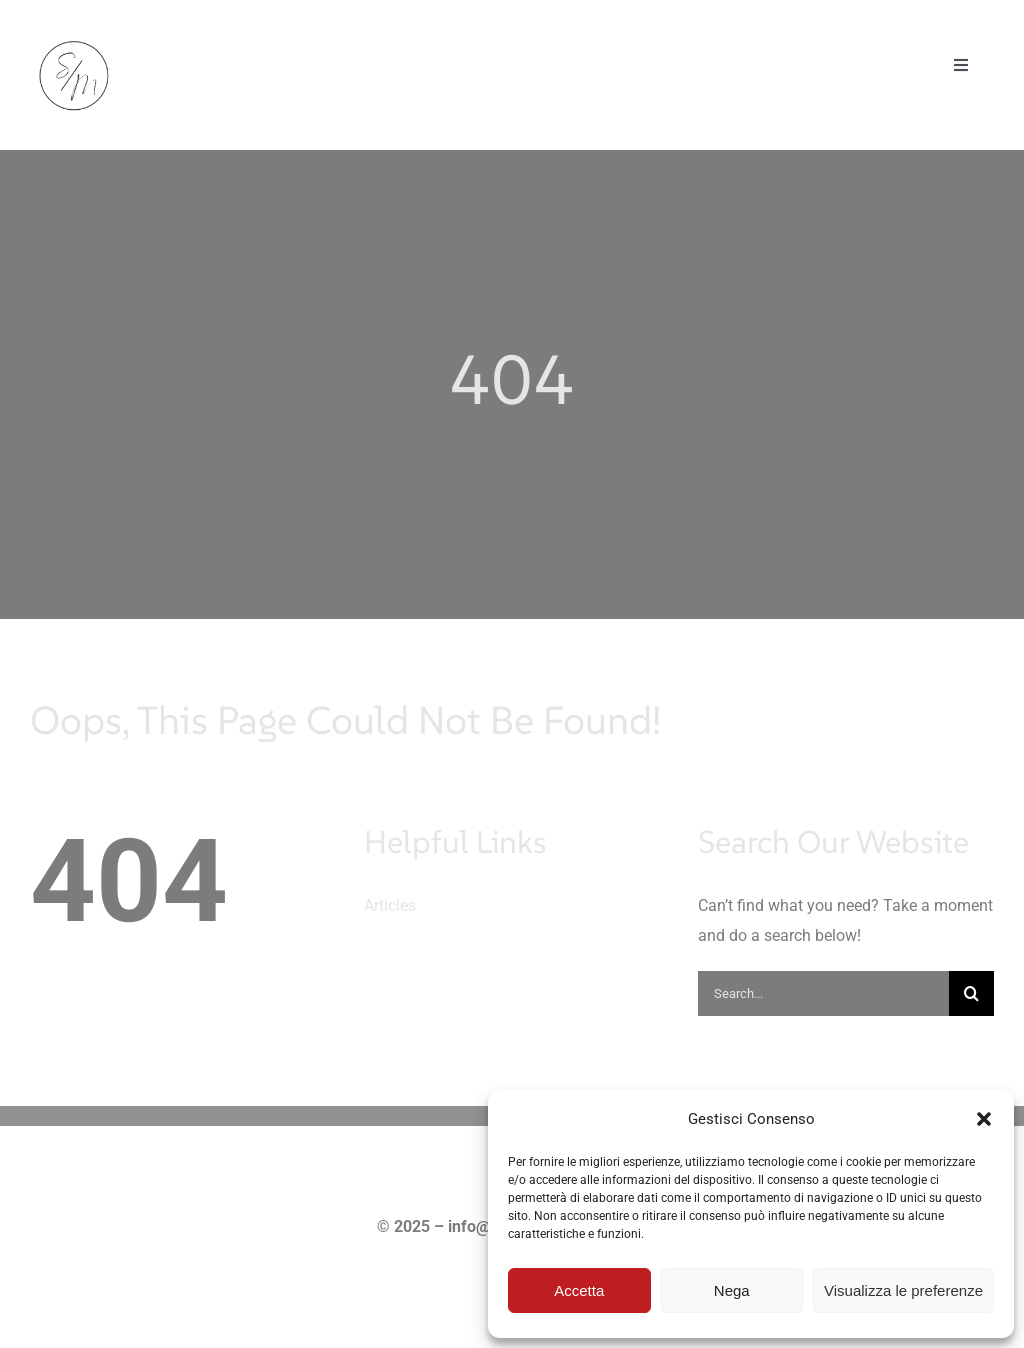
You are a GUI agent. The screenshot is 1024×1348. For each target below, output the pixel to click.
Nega (732, 1290)
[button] (984, 1119)
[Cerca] (971, 993)
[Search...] (823, 993)
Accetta (579, 1290)
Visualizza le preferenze (903, 1290)
